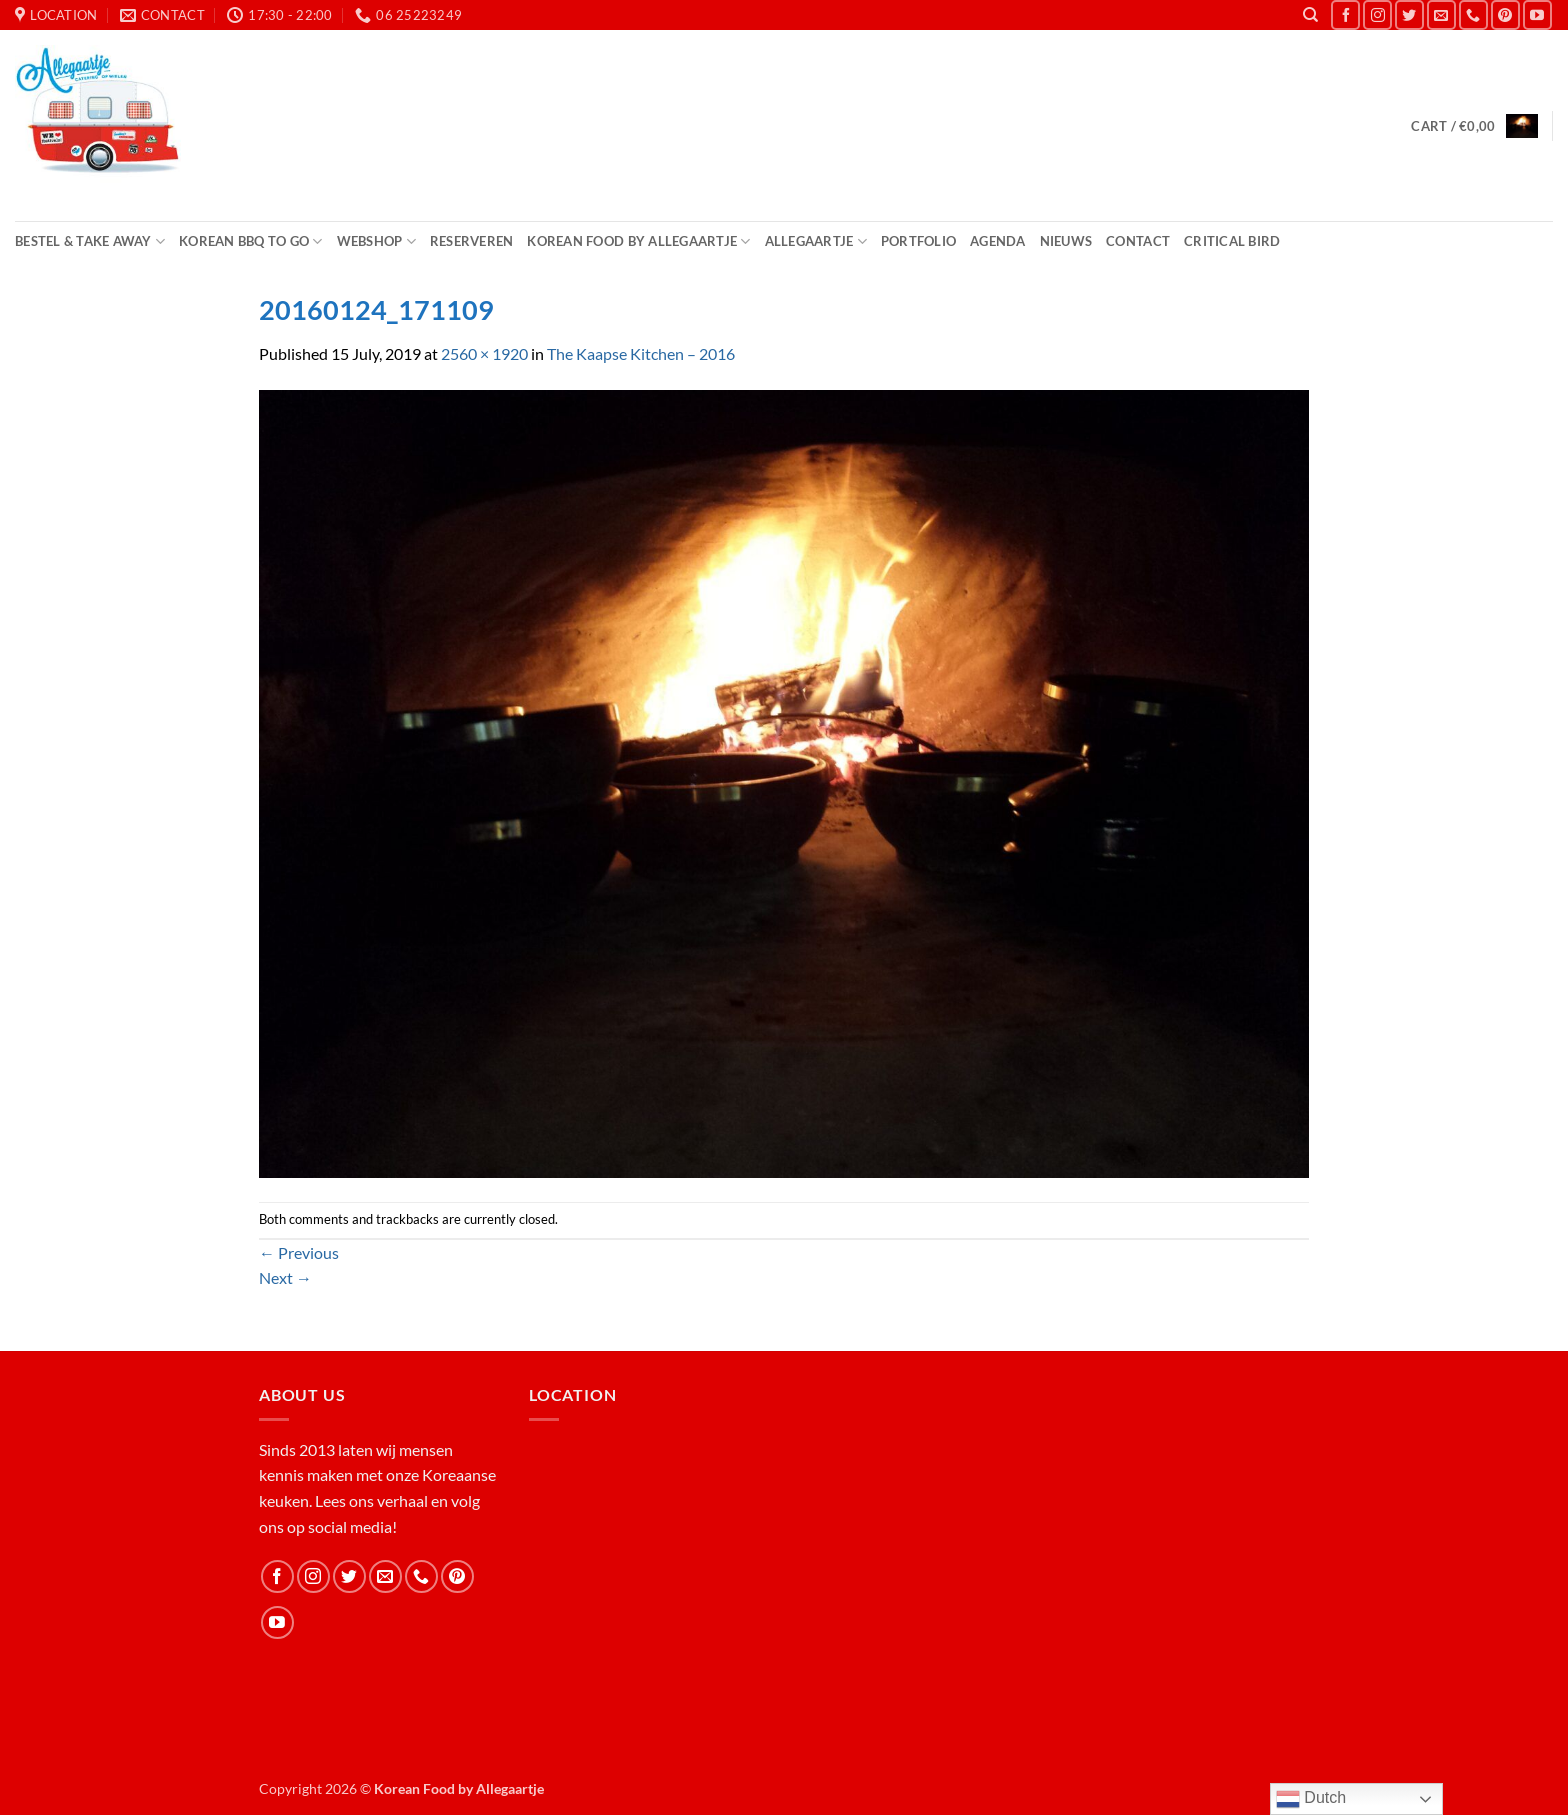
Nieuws (1066, 241)
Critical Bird (1232, 241)
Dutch (1311, 1799)
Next (285, 1277)
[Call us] (1473, 14)
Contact (1138, 241)
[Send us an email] (1441, 14)
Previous (299, 1252)
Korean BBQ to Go (251, 241)
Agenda (998, 241)
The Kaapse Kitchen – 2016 (641, 353)
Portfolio (918, 241)
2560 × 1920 (484, 353)
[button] (1474, 126)
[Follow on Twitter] (1409, 14)
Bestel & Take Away (90, 241)
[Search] (1310, 15)
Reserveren (472, 241)
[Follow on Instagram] (1377, 14)
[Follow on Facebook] (1345, 14)
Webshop (376, 241)
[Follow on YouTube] (1537, 14)
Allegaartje (816, 241)
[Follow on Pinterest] (1505, 14)
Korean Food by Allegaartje (638, 241)
